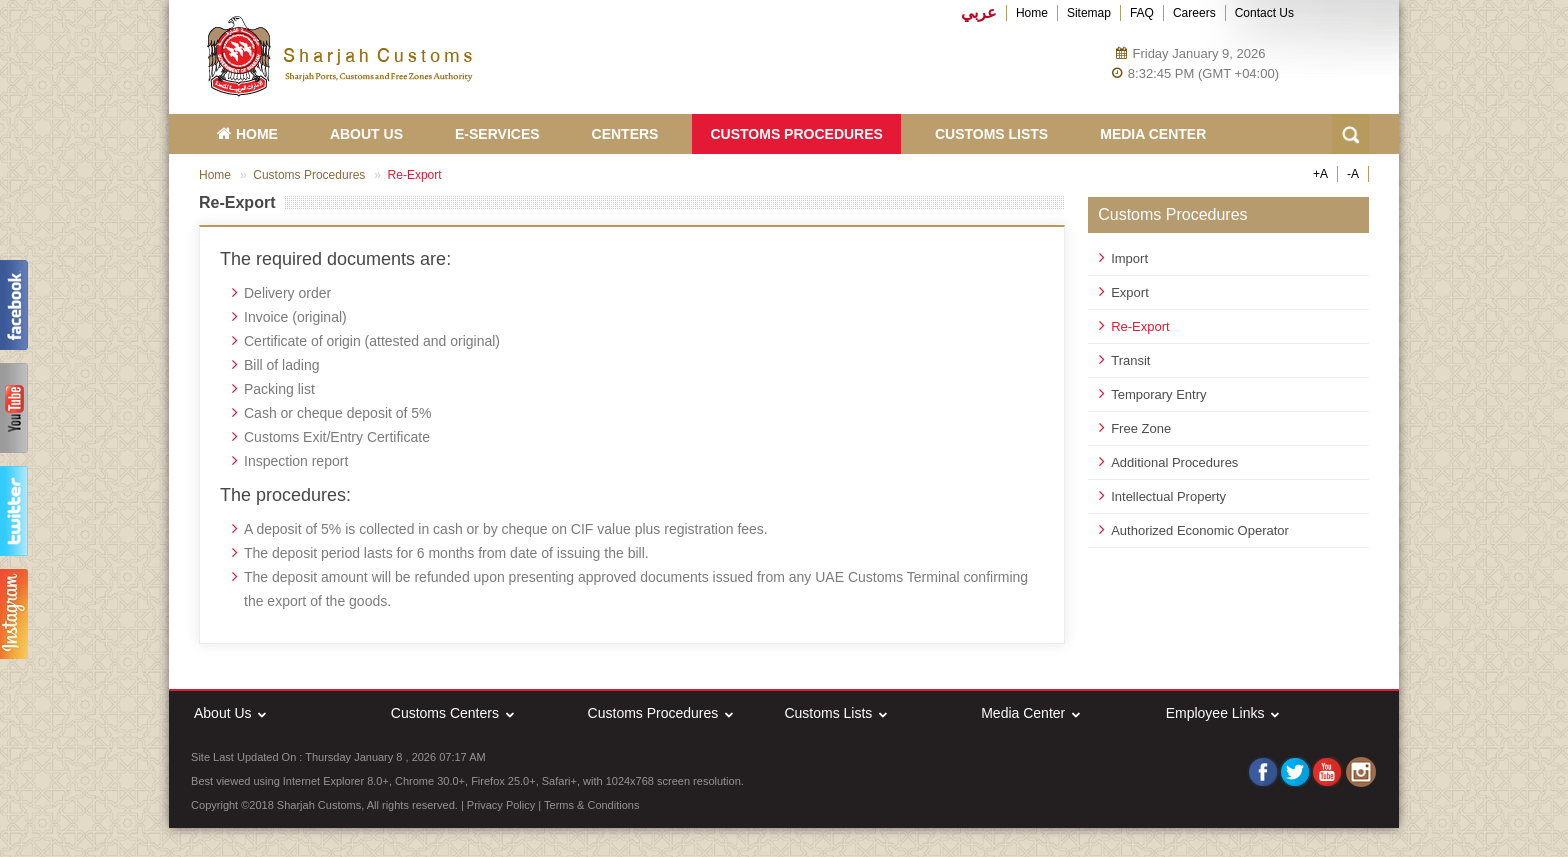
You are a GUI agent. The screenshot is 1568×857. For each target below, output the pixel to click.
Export (1130, 292)
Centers (625, 134)
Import (1129, 258)
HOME (247, 134)
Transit (1130, 360)
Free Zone (1141, 428)
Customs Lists (991, 134)
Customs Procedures (796, 134)
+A (1320, 174)
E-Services (497, 134)
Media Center (1153, 134)
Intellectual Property (1168, 496)
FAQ (1142, 13)
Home (1032, 13)
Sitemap (1089, 13)
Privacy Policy (501, 805)
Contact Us (1264, 13)
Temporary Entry (1158, 394)
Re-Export (1140, 326)
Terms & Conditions (591, 805)
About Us (366, 134)
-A (1353, 174)
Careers (1194, 13)
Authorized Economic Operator (1200, 530)
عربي (979, 13)
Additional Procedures (1174, 462)
